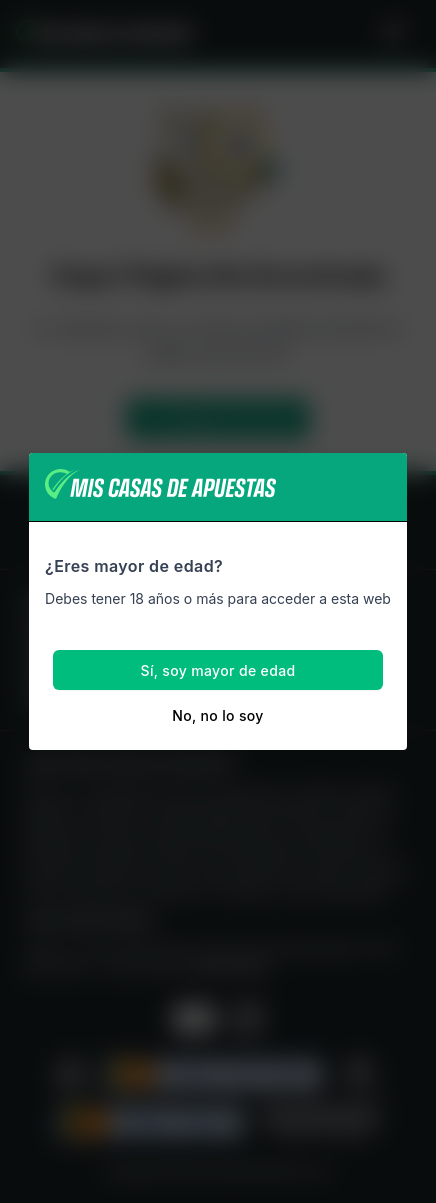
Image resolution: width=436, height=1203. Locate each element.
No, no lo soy (218, 715)
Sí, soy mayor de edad (218, 670)
